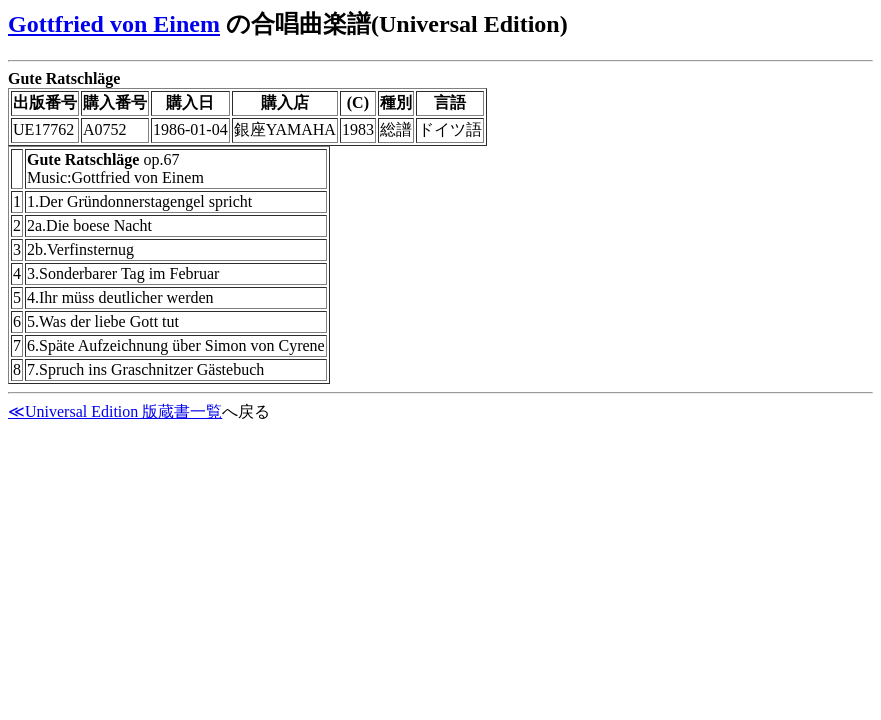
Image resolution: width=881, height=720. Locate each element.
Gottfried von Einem (114, 24)
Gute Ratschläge (64, 78)
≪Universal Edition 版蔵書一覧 (115, 411)
